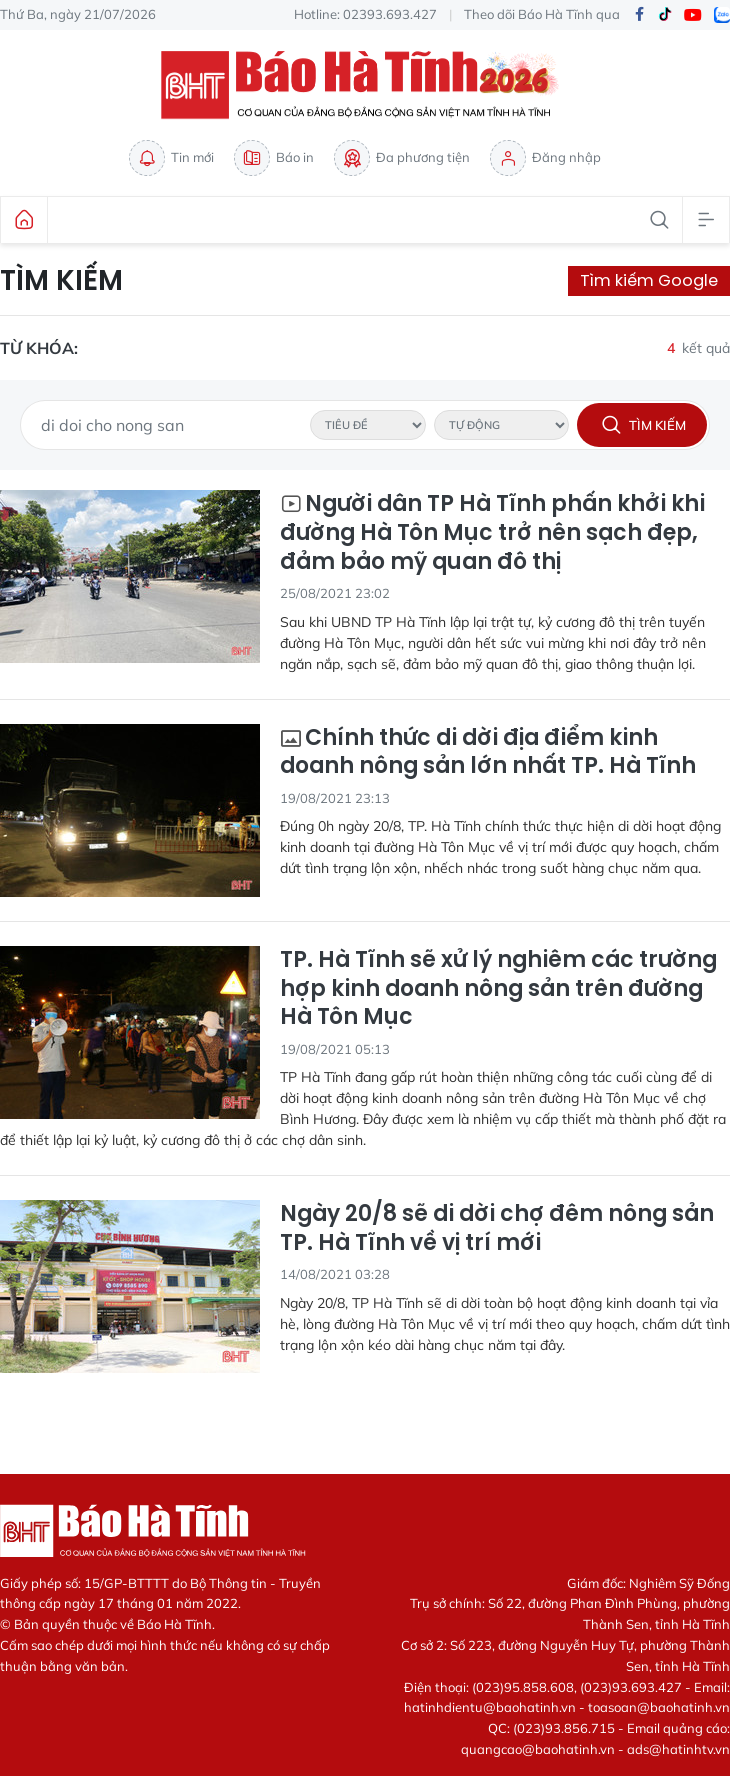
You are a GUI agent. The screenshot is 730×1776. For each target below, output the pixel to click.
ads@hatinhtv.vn (678, 1749)
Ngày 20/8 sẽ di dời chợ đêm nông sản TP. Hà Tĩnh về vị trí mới (497, 1228)
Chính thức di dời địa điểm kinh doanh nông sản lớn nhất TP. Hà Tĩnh (488, 752)
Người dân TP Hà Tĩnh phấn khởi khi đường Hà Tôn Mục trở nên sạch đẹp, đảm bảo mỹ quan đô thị (492, 533)
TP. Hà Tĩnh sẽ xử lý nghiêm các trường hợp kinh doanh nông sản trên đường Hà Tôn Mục (498, 989)
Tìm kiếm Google (649, 280)
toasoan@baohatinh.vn (659, 1707)
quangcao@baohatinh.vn (538, 1749)
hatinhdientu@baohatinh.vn (490, 1707)
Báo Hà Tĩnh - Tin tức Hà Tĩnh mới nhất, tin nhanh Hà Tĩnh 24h (365, 85)
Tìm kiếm (61, 281)
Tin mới (171, 158)
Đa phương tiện (402, 158)
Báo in (274, 158)
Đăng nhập (545, 158)
